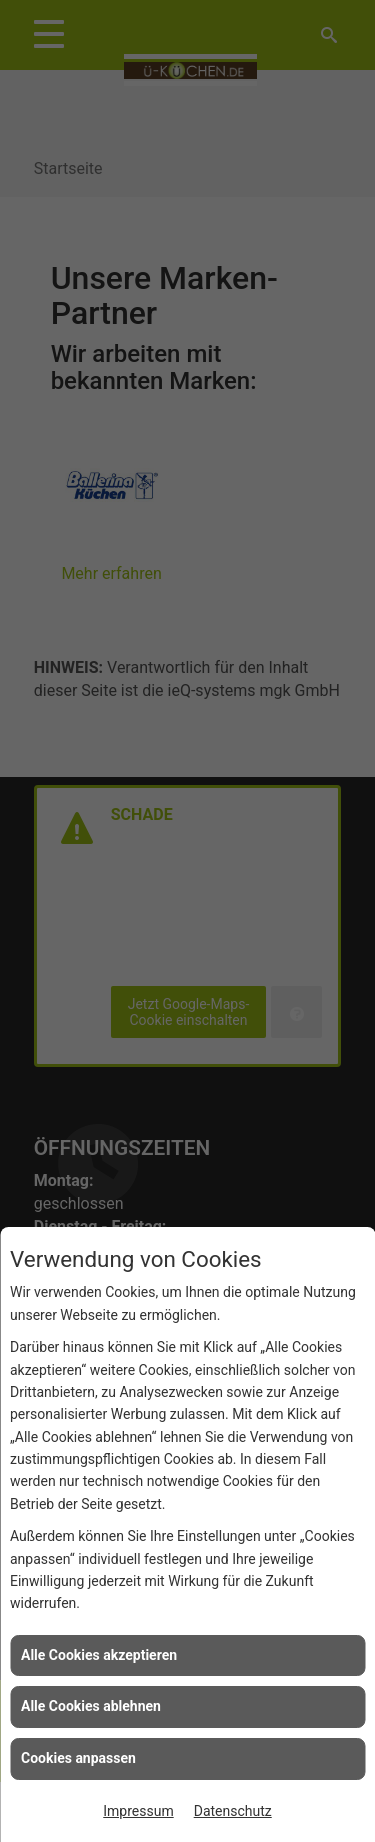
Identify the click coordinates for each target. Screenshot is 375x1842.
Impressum (138, 1811)
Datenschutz (233, 1811)
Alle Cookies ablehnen (91, 1706)
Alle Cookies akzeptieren (99, 1655)
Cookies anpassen (78, 1758)
